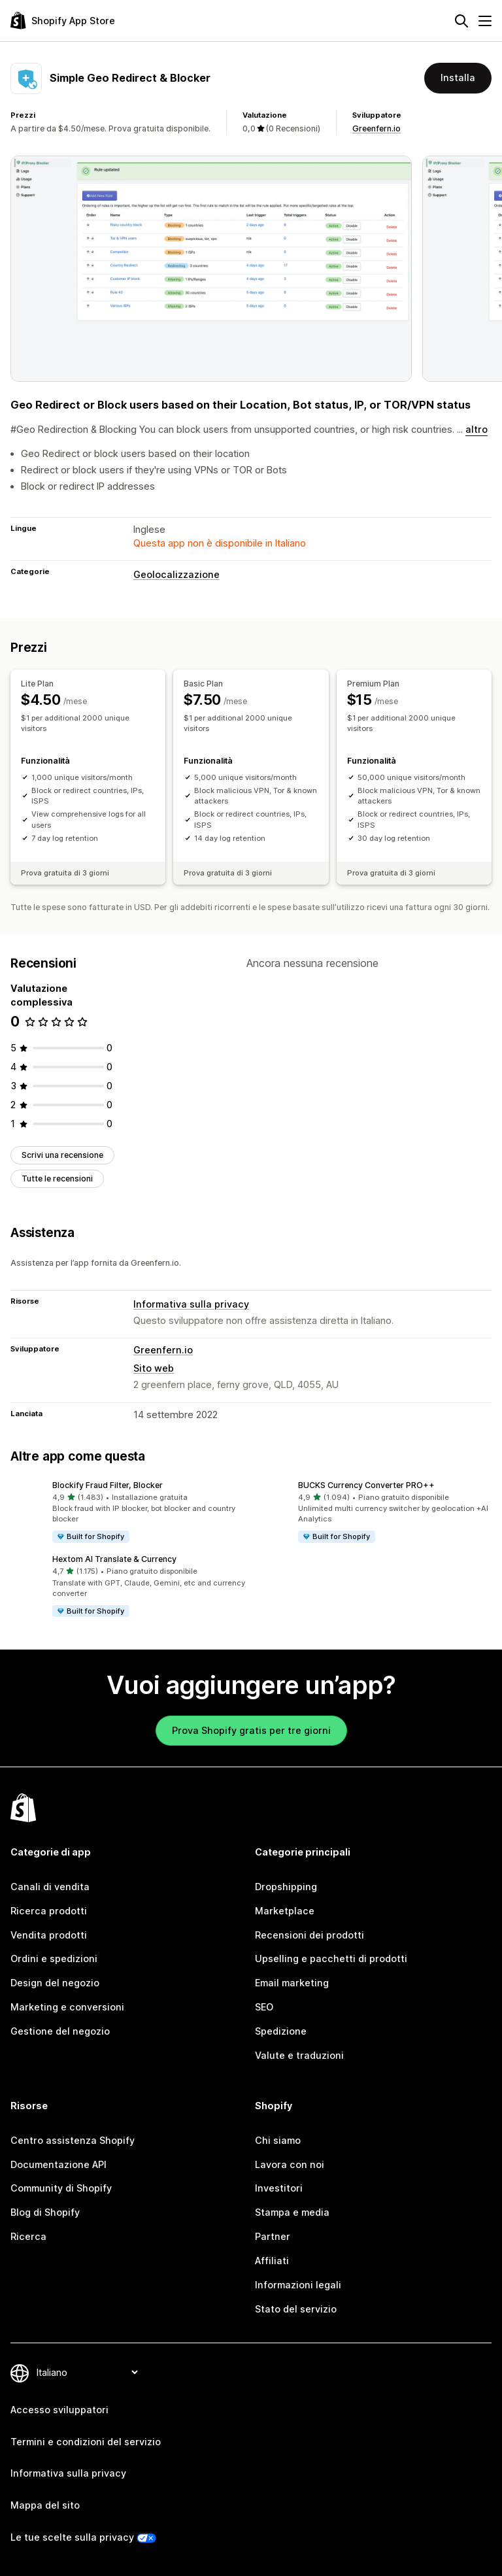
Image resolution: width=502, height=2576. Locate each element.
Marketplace (284, 1910)
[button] (128, 1512)
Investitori (279, 2188)
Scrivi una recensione (62, 1155)
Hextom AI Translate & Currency (114, 1559)
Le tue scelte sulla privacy (72, 2537)
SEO (264, 2006)
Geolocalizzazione (176, 574)
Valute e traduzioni (299, 2055)
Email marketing (292, 1982)
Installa (458, 77)
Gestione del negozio (60, 2031)
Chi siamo (278, 2140)
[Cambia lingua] (87, 2372)
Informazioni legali (298, 2284)
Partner (272, 2236)
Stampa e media (292, 2212)
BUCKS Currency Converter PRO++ (366, 1485)
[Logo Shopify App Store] (62, 20)
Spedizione (281, 2031)
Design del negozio (54, 1982)
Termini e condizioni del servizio (85, 2441)
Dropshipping (286, 1886)
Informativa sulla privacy (191, 1304)
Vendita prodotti (48, 1934)
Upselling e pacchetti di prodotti (331, 1958)
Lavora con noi (289, 2164)
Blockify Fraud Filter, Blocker (107, 1485)
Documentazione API (58, 2164)
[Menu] (485, 20)
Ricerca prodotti (48, 1910)
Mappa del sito (45, 2505)
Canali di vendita (50, 1886)
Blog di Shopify (45, 2212)
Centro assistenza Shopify (72, 2140)
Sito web (153, 1368)
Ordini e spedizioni (53, 1958)
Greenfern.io (376, 128)
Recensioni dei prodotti (309, 1934)
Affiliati (272, 2260)
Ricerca (28, 2236)
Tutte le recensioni (57, 1178)
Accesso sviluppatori (59, 2409)
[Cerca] (461, 20)
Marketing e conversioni (67, 2006)
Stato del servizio (296, 2308)
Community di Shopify (61, 2188)
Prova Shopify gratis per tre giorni (251, 1730)
